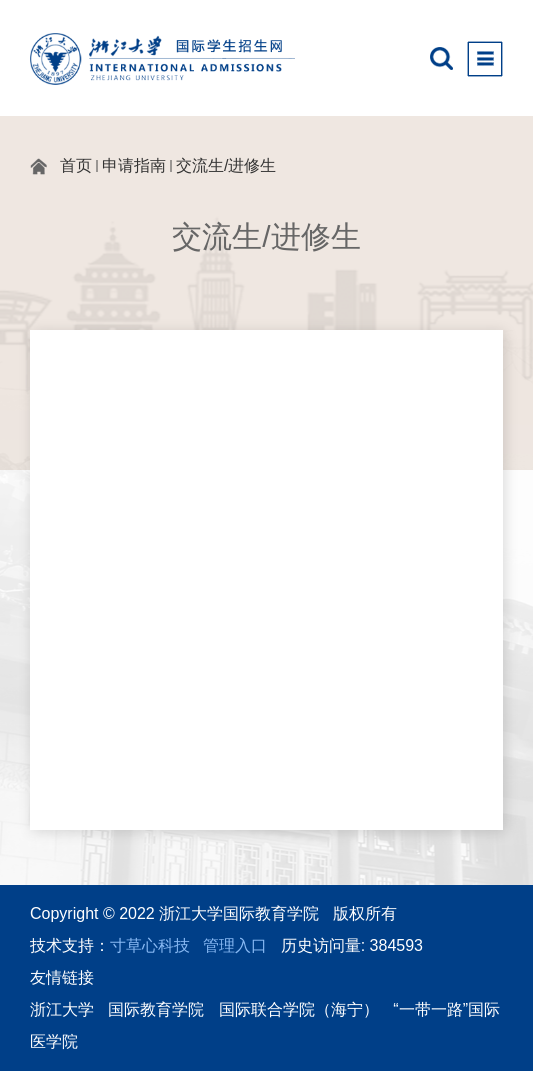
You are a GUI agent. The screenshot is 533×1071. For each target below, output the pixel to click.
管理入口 (235, 945)
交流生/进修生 (226, 165)
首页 (76, 165)
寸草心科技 (150, 945)
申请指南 (134, 165)
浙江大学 (62, 1009)
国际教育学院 (156, 1009)
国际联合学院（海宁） (299, 1009)
